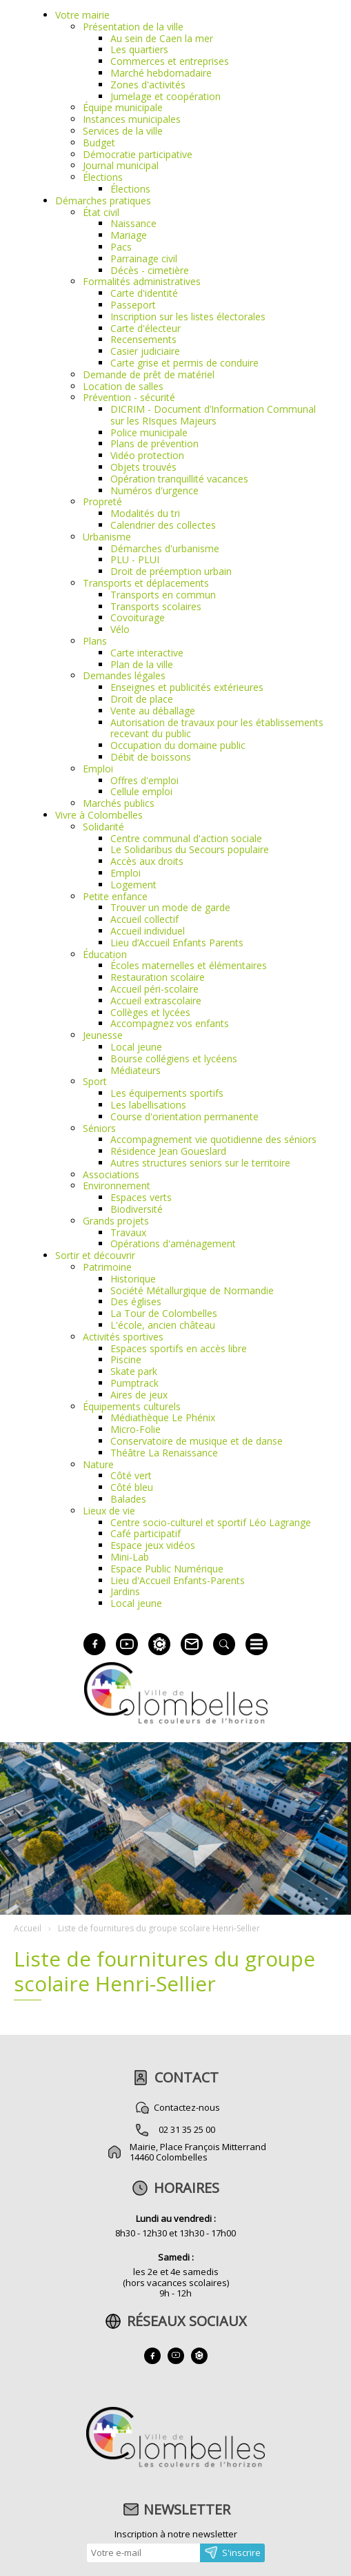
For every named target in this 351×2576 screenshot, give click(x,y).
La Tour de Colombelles (163, 1313)
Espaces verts (141, 1197)
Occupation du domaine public (177, 745)
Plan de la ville (141, 664)
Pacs (121, 246)
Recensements (143, 339)
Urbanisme (107, 536)
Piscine (125, 1359)
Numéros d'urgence (154, 490)
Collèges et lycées (150, 1012)
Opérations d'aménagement (173, 1243)
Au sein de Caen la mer (161, 38)
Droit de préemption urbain (171, 571)
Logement (133, 884)
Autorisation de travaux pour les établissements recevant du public (216, 728)
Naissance (133, 223)
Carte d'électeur (145, 328)
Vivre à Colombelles (99, 814)
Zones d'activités (147, 84)
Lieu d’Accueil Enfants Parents (176, 942)
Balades (128, 1498)
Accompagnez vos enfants (169, 1023)
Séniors (99, 1128)
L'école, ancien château (162, 1324)
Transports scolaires (155, 606)
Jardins (125, 1591)
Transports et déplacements (146, 582)
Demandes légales (124, 675)
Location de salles (123, 386)
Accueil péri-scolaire (154, 988)
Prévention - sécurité (129, 397)
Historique (133, 1278)
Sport (95, 1081)
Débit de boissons (150, 756)
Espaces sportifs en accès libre (178, 1348)
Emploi (98, 768)
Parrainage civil (143, 258)
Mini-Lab (129, 1556)
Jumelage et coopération (165, 96)
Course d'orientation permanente (184, 1116)
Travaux (128, 1232)
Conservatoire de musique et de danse (196, 1440)
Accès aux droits (146, 861)
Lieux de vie (109, 1510)
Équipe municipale (123, 107)
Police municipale (149, 432)
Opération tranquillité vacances (179, 478)
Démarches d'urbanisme (164, 548)
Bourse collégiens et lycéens (173, 1058)
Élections (103, 177)
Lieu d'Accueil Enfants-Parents (177, 1580)
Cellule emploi (141, 791)
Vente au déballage (152, 710)
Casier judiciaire (145, 351)
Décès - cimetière (149, 270)
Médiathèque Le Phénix (162, 1417)
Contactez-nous (187, 2107)
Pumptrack (134, 1382)
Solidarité (103, 826)
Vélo (120, 629)
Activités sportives (123, 1336)
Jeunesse (103, 1035)
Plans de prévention (154, 443)
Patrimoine (107, 1267)
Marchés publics (118, 803)
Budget (99, 142)
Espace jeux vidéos (152, 1545)
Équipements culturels (132, 1406)
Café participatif (145, 1533)
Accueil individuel (147, 930)
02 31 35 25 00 (187, 2129)
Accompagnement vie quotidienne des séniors (213, 1139)
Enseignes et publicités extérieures (186, 687)
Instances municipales (132, 119)
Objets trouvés (143, 467)
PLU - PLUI (134, 559)
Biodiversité (136, 1209)
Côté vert (131, 1475)
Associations (111, 1174)
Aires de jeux (139, 1394)
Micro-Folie (135, 1429)
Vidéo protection (147, 455)
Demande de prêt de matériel (148, 374)
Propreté (102, 501)
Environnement (116, 1185)
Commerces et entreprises (169, 61)
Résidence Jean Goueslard (168, 1151)
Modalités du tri (145, 513)
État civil (101, 212)
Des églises (135, 1301)
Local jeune (136, 1046)
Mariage (128, 235)
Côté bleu (131, 1487)
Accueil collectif (144, 919)
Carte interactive (146, 652)
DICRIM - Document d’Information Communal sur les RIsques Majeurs (213, 414)
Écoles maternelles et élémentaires (188, 965)
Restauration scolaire (157, 977)
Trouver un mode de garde (170, 907)
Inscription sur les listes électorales (187, 316)
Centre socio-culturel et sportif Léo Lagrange (210, 1522)
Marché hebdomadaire (161, 72)
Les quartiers (139, 49)
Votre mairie (82, 14)
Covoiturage (137, 617)
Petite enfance (115, 896)
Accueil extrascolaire (155, 1000)
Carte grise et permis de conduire (184, 362)
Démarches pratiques (103, 200)
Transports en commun (163, 594)
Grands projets (116, 1220)
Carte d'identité (144, 293)
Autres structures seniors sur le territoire (200, 1162)
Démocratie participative (137, 154)
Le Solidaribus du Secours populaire (189, 849)
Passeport (133, 304)
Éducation (105, 954)
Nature (98, 1464)
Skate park (133, 1371)
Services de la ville (123, 130)
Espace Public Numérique (166, 1568)
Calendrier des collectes (163, 524)
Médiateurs (135, 1070)
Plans (95, 640)
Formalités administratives (142, 281)
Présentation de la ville (133, 26)
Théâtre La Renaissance (164, 1452)
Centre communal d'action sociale (186, 838)
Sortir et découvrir (95, 1255)
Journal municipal (121, 165)
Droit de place (141, 698)
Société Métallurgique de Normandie (192, 1290)
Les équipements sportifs (166, 1093)
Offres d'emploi (144, 780)
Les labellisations (148, 1104)
